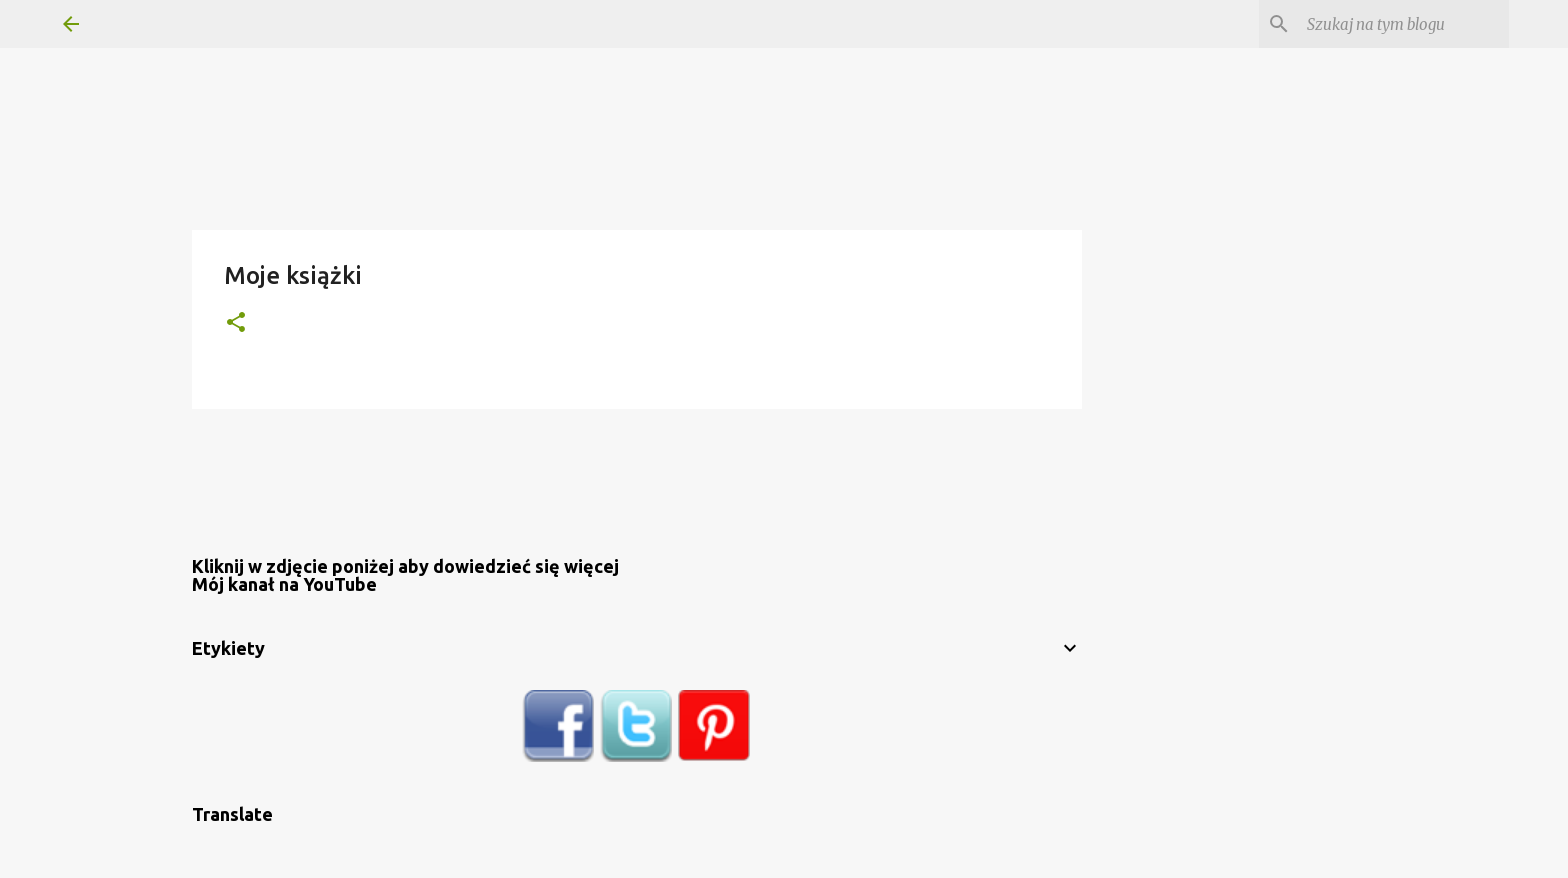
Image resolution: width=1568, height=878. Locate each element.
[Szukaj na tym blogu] (1404, 24)
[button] (236, 323)
